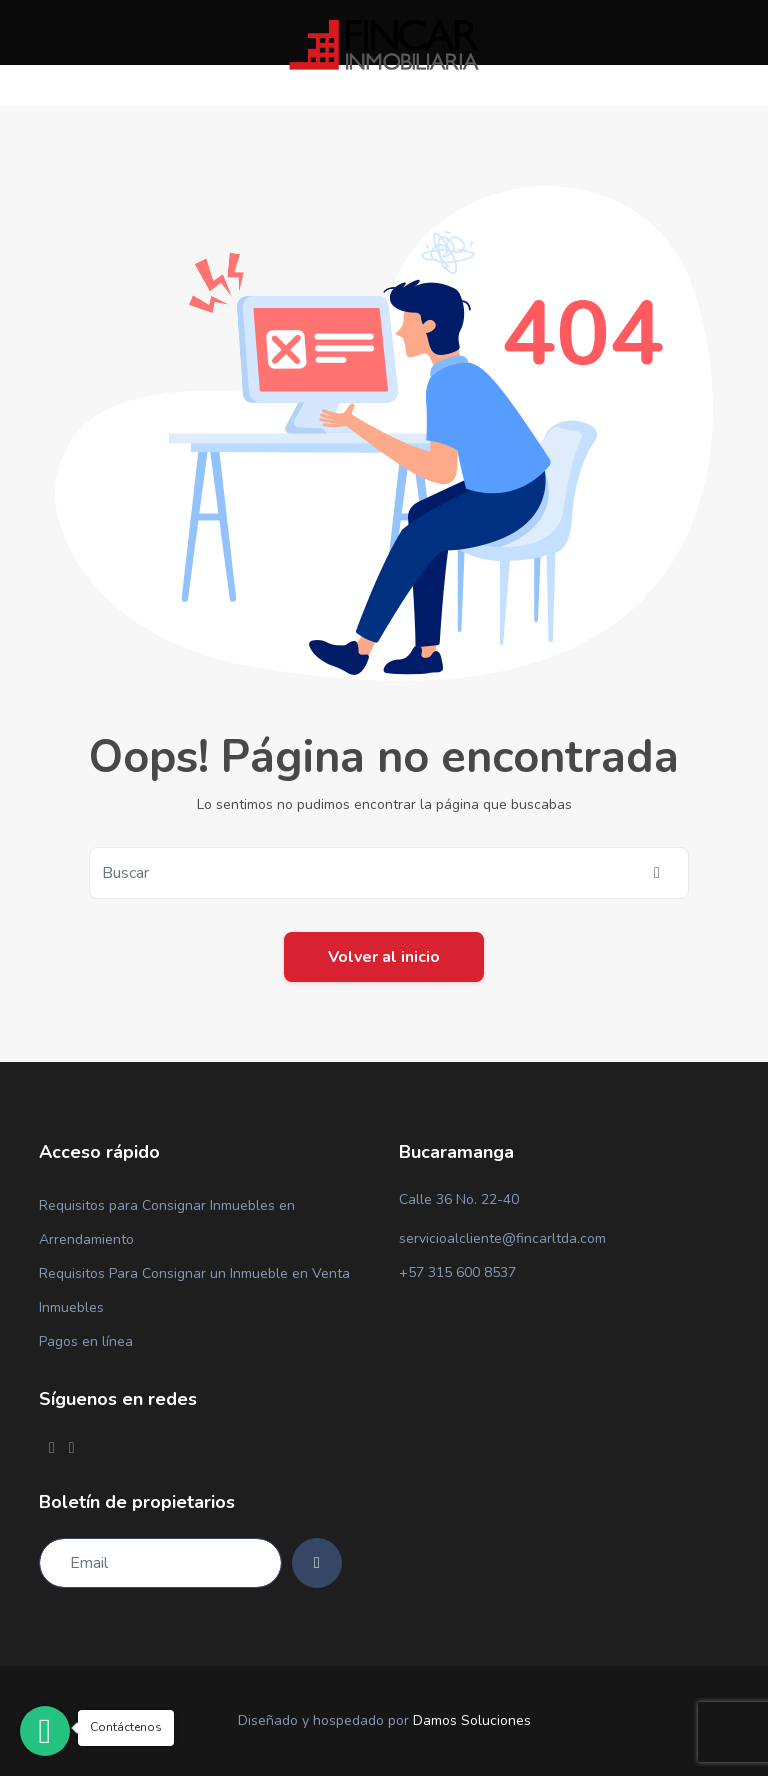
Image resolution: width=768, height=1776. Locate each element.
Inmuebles (71, 1307)
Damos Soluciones (472, 1720)
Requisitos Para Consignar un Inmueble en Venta (194, 1273)
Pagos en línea (86, 1341)
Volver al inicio (384, 957)
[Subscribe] (317, 1563)
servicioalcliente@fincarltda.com (502, 1238)
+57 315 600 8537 (457, 1272)
